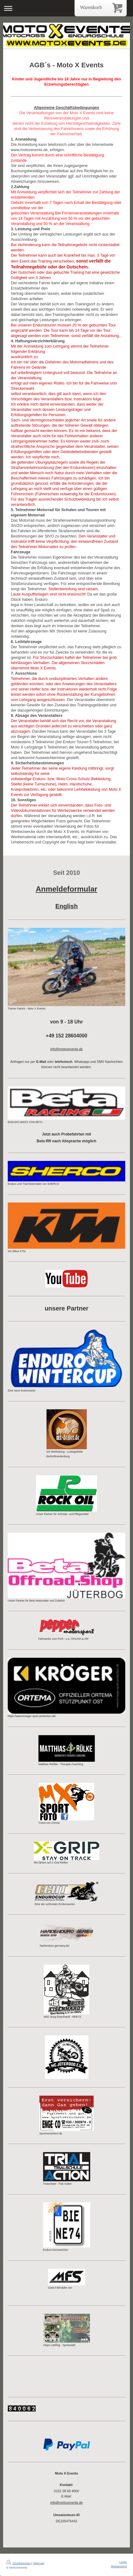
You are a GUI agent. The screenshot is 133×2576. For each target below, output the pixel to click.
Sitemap (38, 2563)
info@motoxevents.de (66, 2502)
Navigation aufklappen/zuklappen (66, 8)
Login (123, 2562)
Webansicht (119, 2566)
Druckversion (18, 2563)
